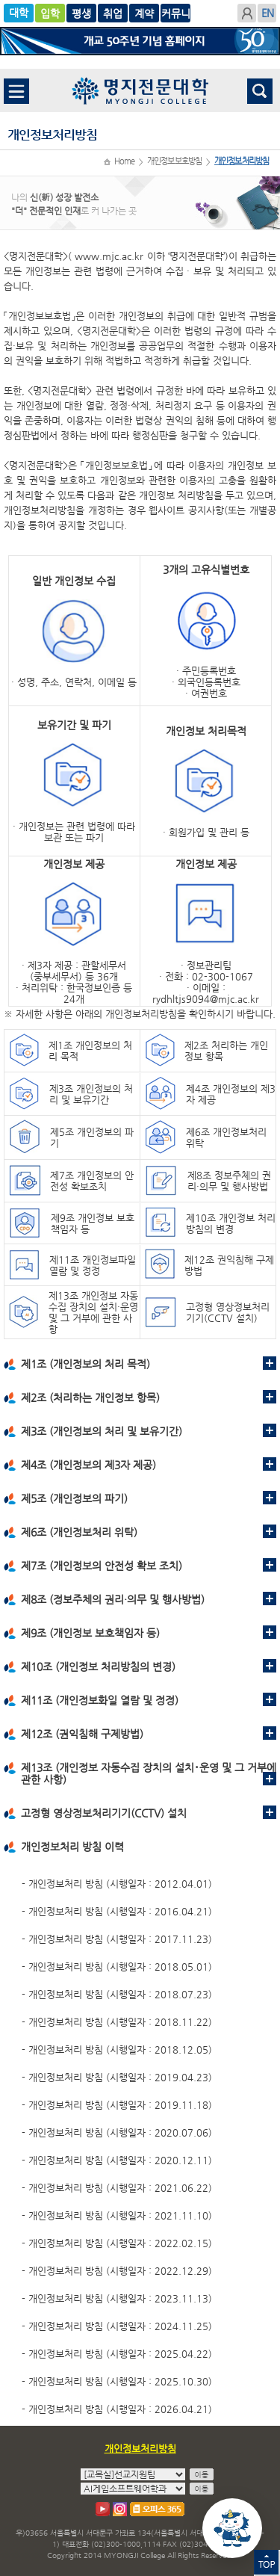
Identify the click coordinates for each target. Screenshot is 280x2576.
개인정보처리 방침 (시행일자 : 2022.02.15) (120, 2243)
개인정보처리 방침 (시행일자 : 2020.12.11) (120, 2160)
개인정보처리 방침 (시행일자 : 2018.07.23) (120, 1994)
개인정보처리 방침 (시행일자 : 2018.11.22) (120, 2021)
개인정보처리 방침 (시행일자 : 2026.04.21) (120, 2409)
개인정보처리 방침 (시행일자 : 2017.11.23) (120, 1939)
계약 (175, 13)
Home (124, 161)
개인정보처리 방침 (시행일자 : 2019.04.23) (120, 2077)
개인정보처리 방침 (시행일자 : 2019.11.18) (120, 2104)
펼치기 (269, 1363)
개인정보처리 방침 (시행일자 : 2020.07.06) (120, 2132)
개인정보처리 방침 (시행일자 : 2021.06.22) (120, 2187)
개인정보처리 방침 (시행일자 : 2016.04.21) (120, 1911)
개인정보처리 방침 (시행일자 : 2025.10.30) (120, 2381)
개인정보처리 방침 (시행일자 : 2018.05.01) (120, 1966)
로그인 (246, 13)
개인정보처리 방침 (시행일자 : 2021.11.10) (120, 2215)
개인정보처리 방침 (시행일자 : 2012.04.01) (120, 1883)
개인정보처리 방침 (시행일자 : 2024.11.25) (120, 2326)
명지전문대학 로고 (140, 90)
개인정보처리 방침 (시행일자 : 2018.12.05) (120, 2049)
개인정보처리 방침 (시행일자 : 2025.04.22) (120, 2353)
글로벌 (81, 13)
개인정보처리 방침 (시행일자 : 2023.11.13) (120, 2298)
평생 (113, 13)
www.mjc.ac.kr (109, 256)
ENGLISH (267, 13)
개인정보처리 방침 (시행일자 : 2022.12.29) (120, 2270)
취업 (144, 13)
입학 (50, 13)
